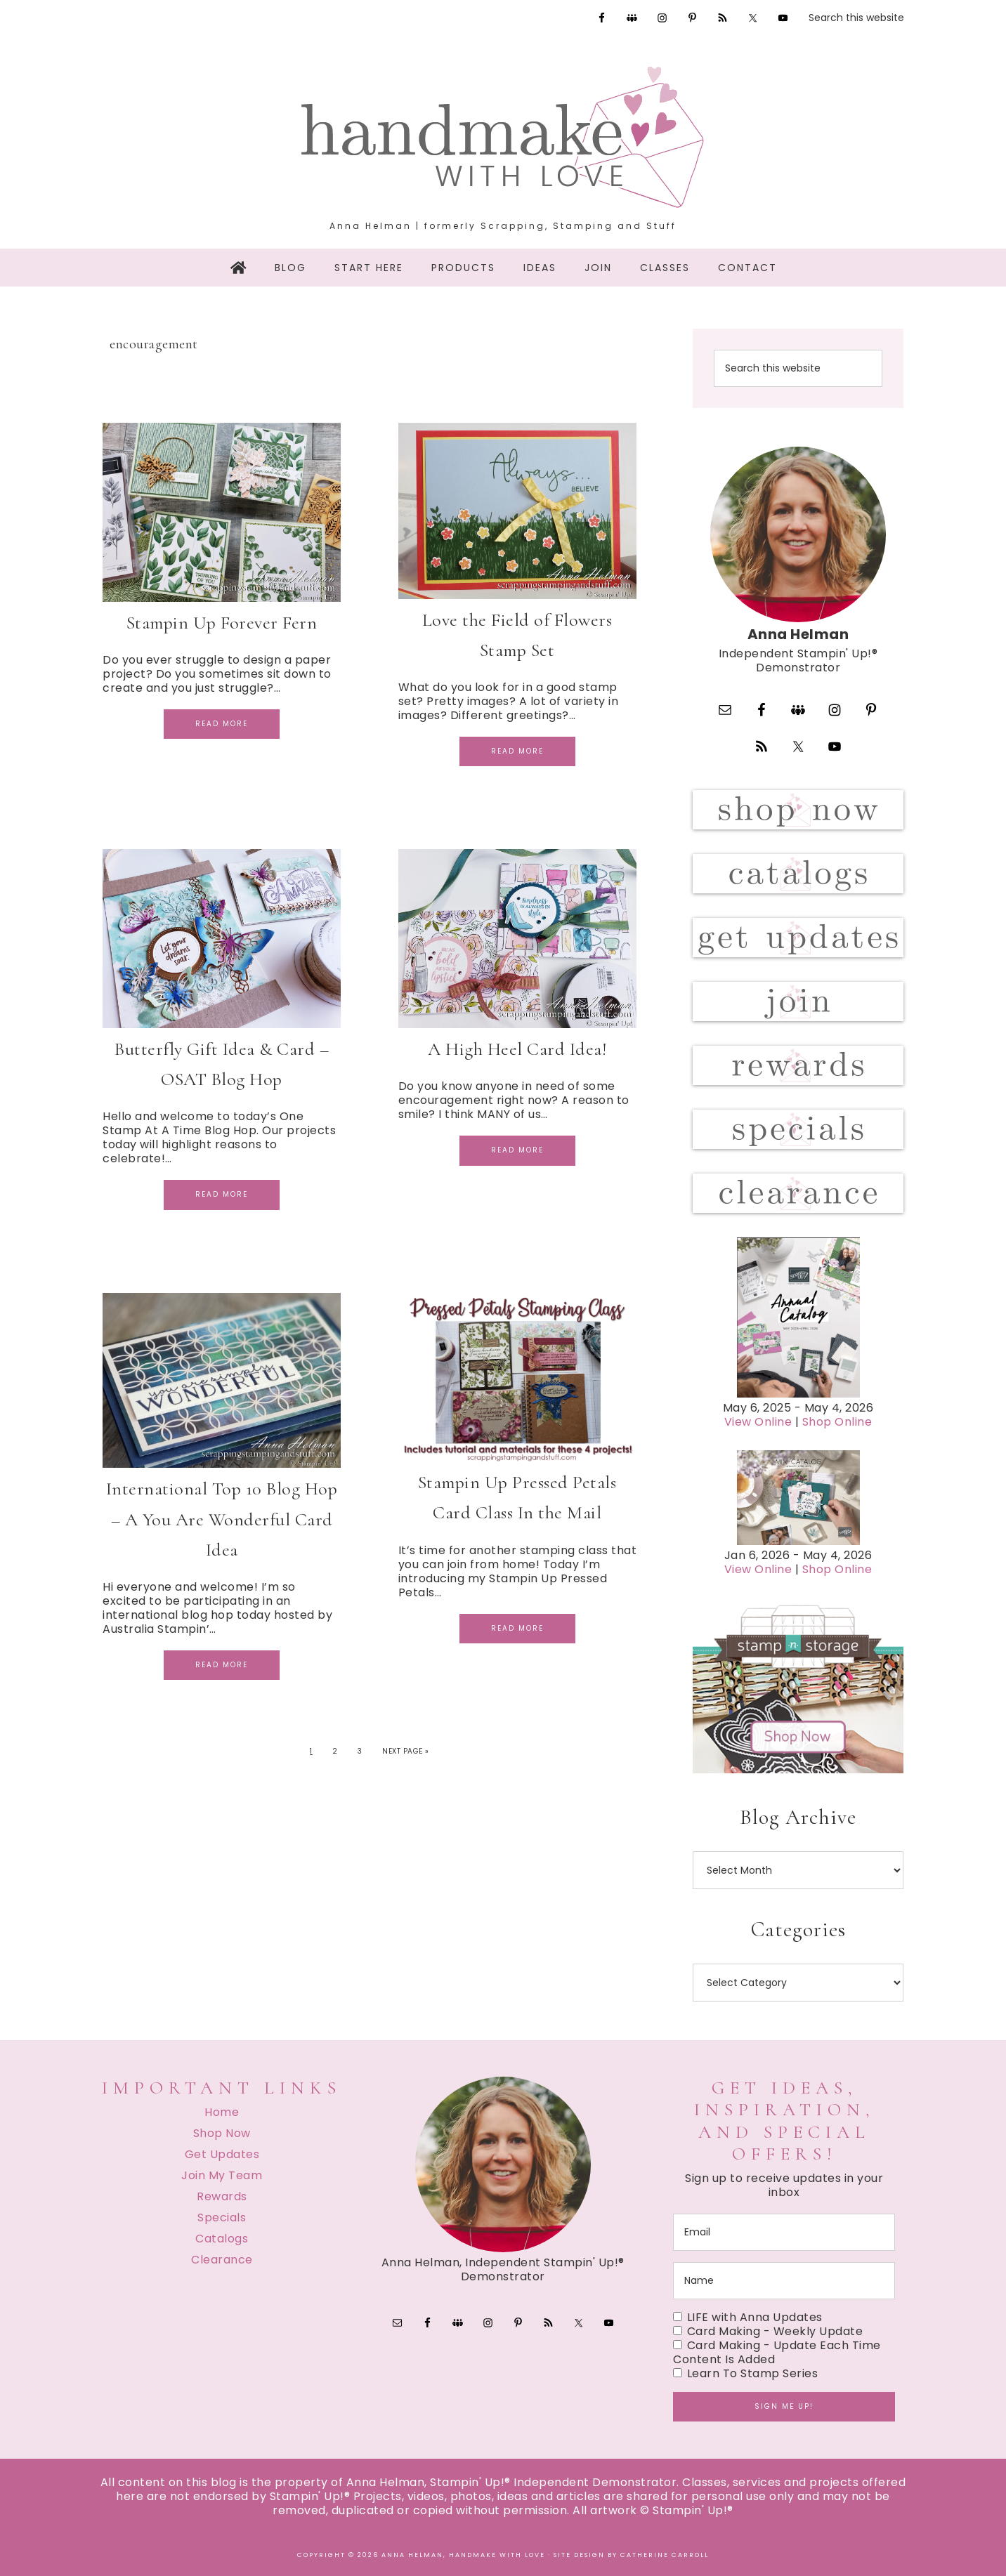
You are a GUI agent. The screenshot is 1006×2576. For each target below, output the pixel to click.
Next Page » (405, 1751)
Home (221, 2112)
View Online (758, 1422)
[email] (784, 2232)
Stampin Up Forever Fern (222, 622)
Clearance (222, 2260)
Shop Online (837, 1422)
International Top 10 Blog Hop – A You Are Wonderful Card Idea (222, 1519)
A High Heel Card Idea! (517, 1049)
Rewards (222, 2196)
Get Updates (222, 2154)
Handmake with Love (503, 137)
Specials (221, 2217)
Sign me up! (784, 2406)
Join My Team (221, 2175)
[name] (784, 2280)
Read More (221, 723)
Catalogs (221, 2238)
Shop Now (222, 2133)
